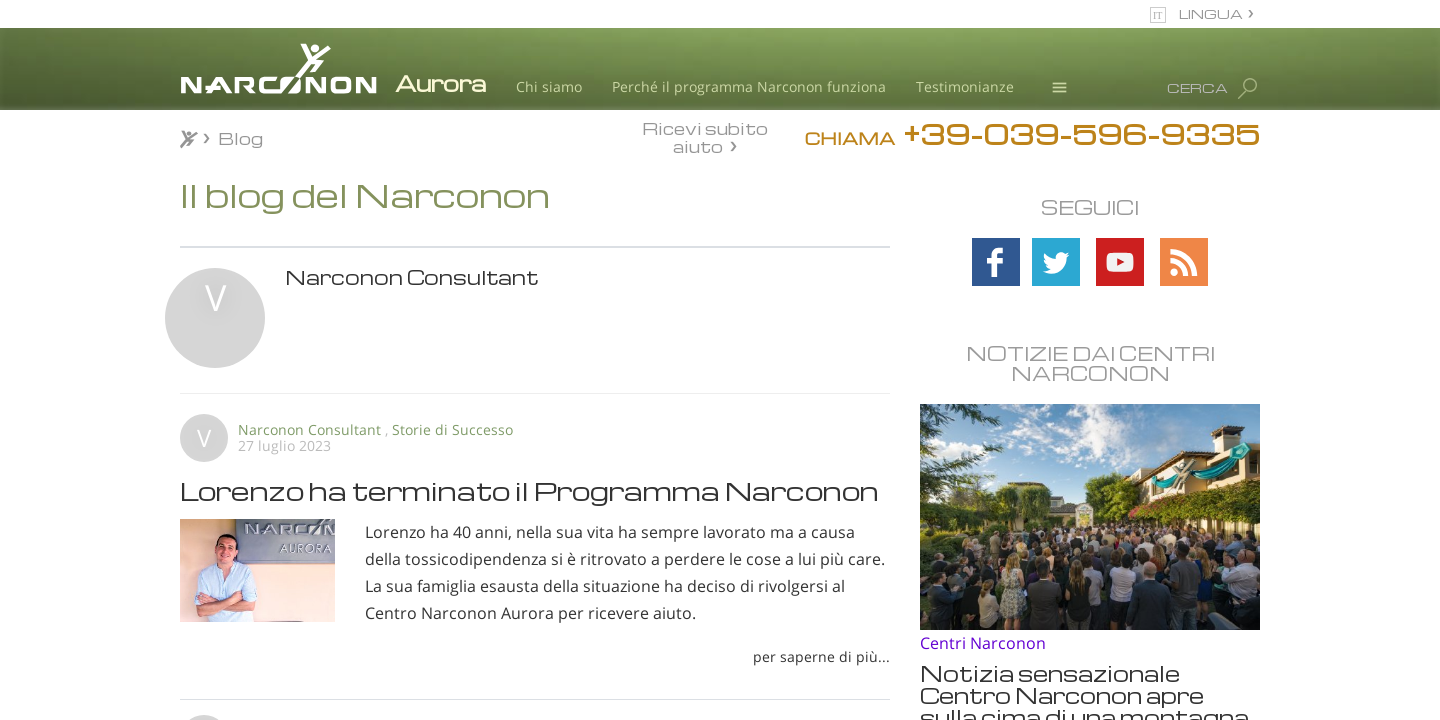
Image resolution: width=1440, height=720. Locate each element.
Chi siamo (549, 86)
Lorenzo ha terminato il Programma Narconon (529, 490)
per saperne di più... (821, 656)
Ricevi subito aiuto (705, 137)
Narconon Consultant (309, 429)
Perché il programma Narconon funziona (749, 86)
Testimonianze (965, 86)
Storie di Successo (452, 429)
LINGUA (1211, 13)
